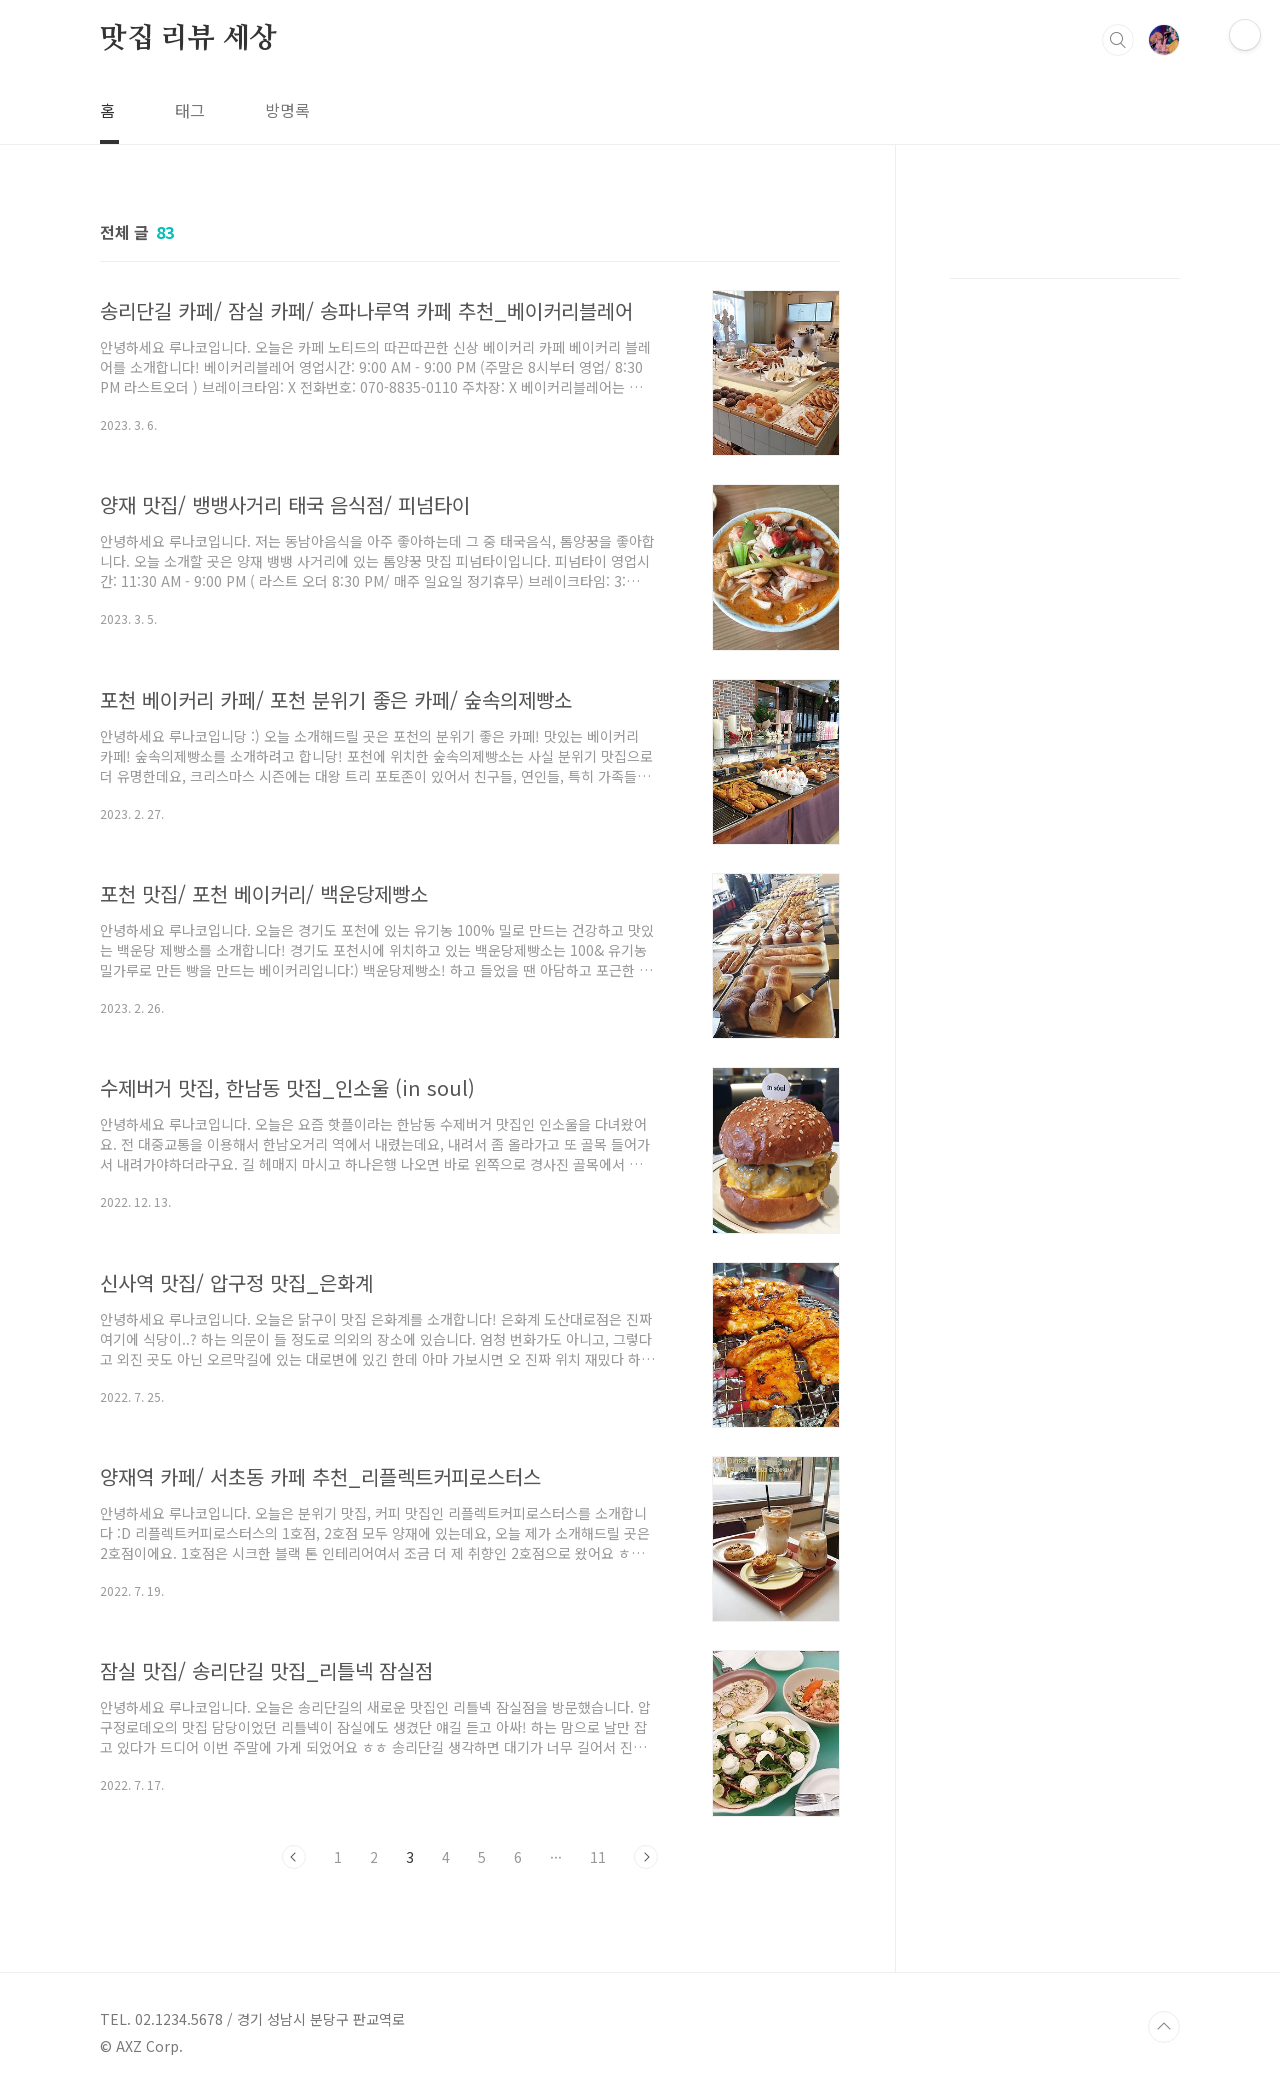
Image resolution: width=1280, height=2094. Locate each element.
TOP (1164, 2027)
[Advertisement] (1065, 540)
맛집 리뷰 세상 (188, 39)
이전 (294, 1857)
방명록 (287, 110)
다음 (646, 1857)
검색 (1118, 40)
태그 (190, 110)
